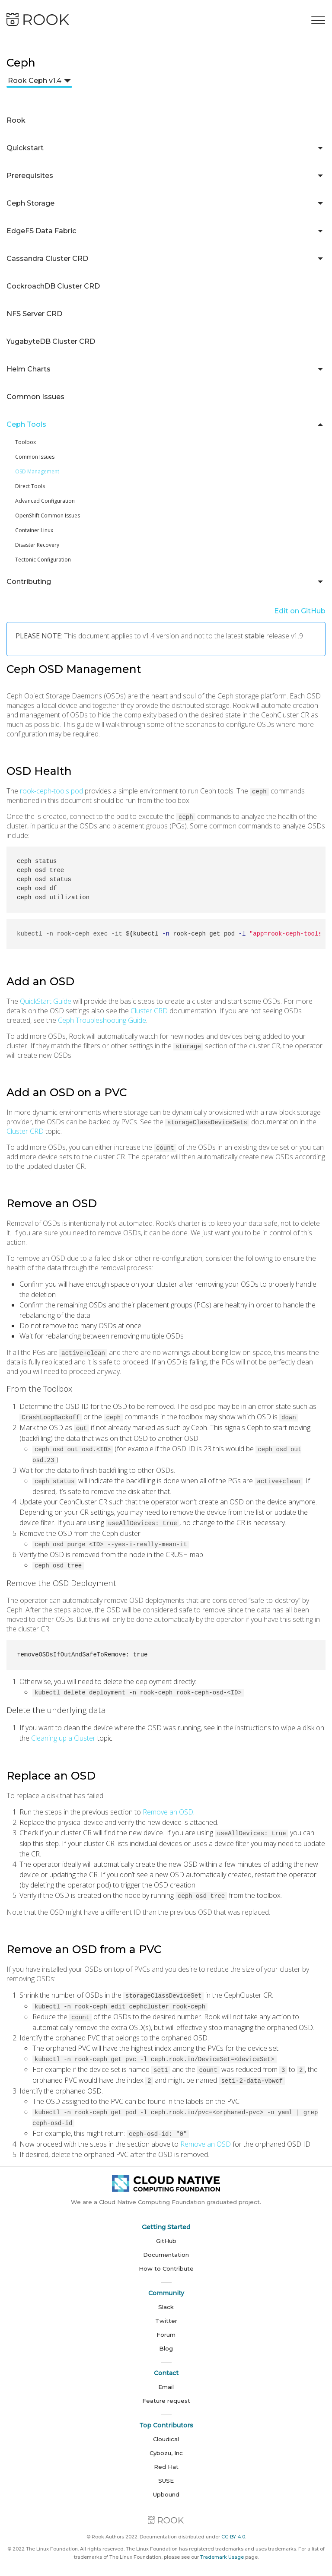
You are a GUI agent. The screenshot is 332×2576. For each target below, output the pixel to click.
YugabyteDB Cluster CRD (50, 341)
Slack (166, 2298)
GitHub (166, 2232)
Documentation (166, 2246)
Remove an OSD (168, 1808)
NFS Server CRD (34, 314)
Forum (166, 2325)
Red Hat (166, 2458)
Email (166, 2378)
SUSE (166, 2471)
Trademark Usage (222, 2548)
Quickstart (25, 148)
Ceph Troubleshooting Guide (102, 1020)
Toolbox (25, 442)
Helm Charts (28, 369)
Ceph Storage (30, 203)
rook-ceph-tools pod (51, 791)
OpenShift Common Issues (47, 515)
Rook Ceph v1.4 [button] (34, 80)
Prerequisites (29, 175)
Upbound (166, 2485)
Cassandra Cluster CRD (47, 258)
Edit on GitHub (300, 611)
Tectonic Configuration (43, 559)
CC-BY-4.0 (233, 2528)
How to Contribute (166, 2259)
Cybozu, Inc (166, 2444)
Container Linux (34, 530)
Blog (166, 2339)
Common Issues (35, 397)
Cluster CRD (149, 1010)
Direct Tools (30, 486)
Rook (16, 120)
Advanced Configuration (45, 500)
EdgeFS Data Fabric (41, 231)
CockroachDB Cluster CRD (53, 286)
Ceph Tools (26, 424)
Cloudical (166, 2430)
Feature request (166, 2392)
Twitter (166, 2312)
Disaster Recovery (37, 545)
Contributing (28, 581)
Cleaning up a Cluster (63, 1734)
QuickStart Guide (45, 1001)
